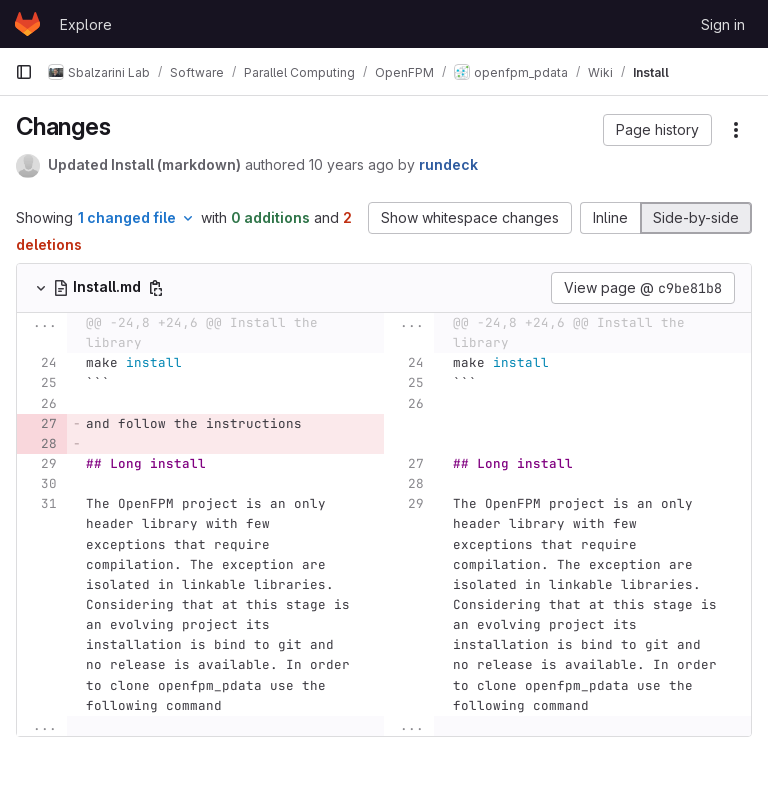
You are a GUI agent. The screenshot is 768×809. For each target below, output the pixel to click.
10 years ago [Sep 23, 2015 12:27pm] (351, 164)
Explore (86, 24)
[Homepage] (27, 24)
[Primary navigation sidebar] (24, 72)
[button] (657, 130)
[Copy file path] (156, 288)
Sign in (723, 24)
